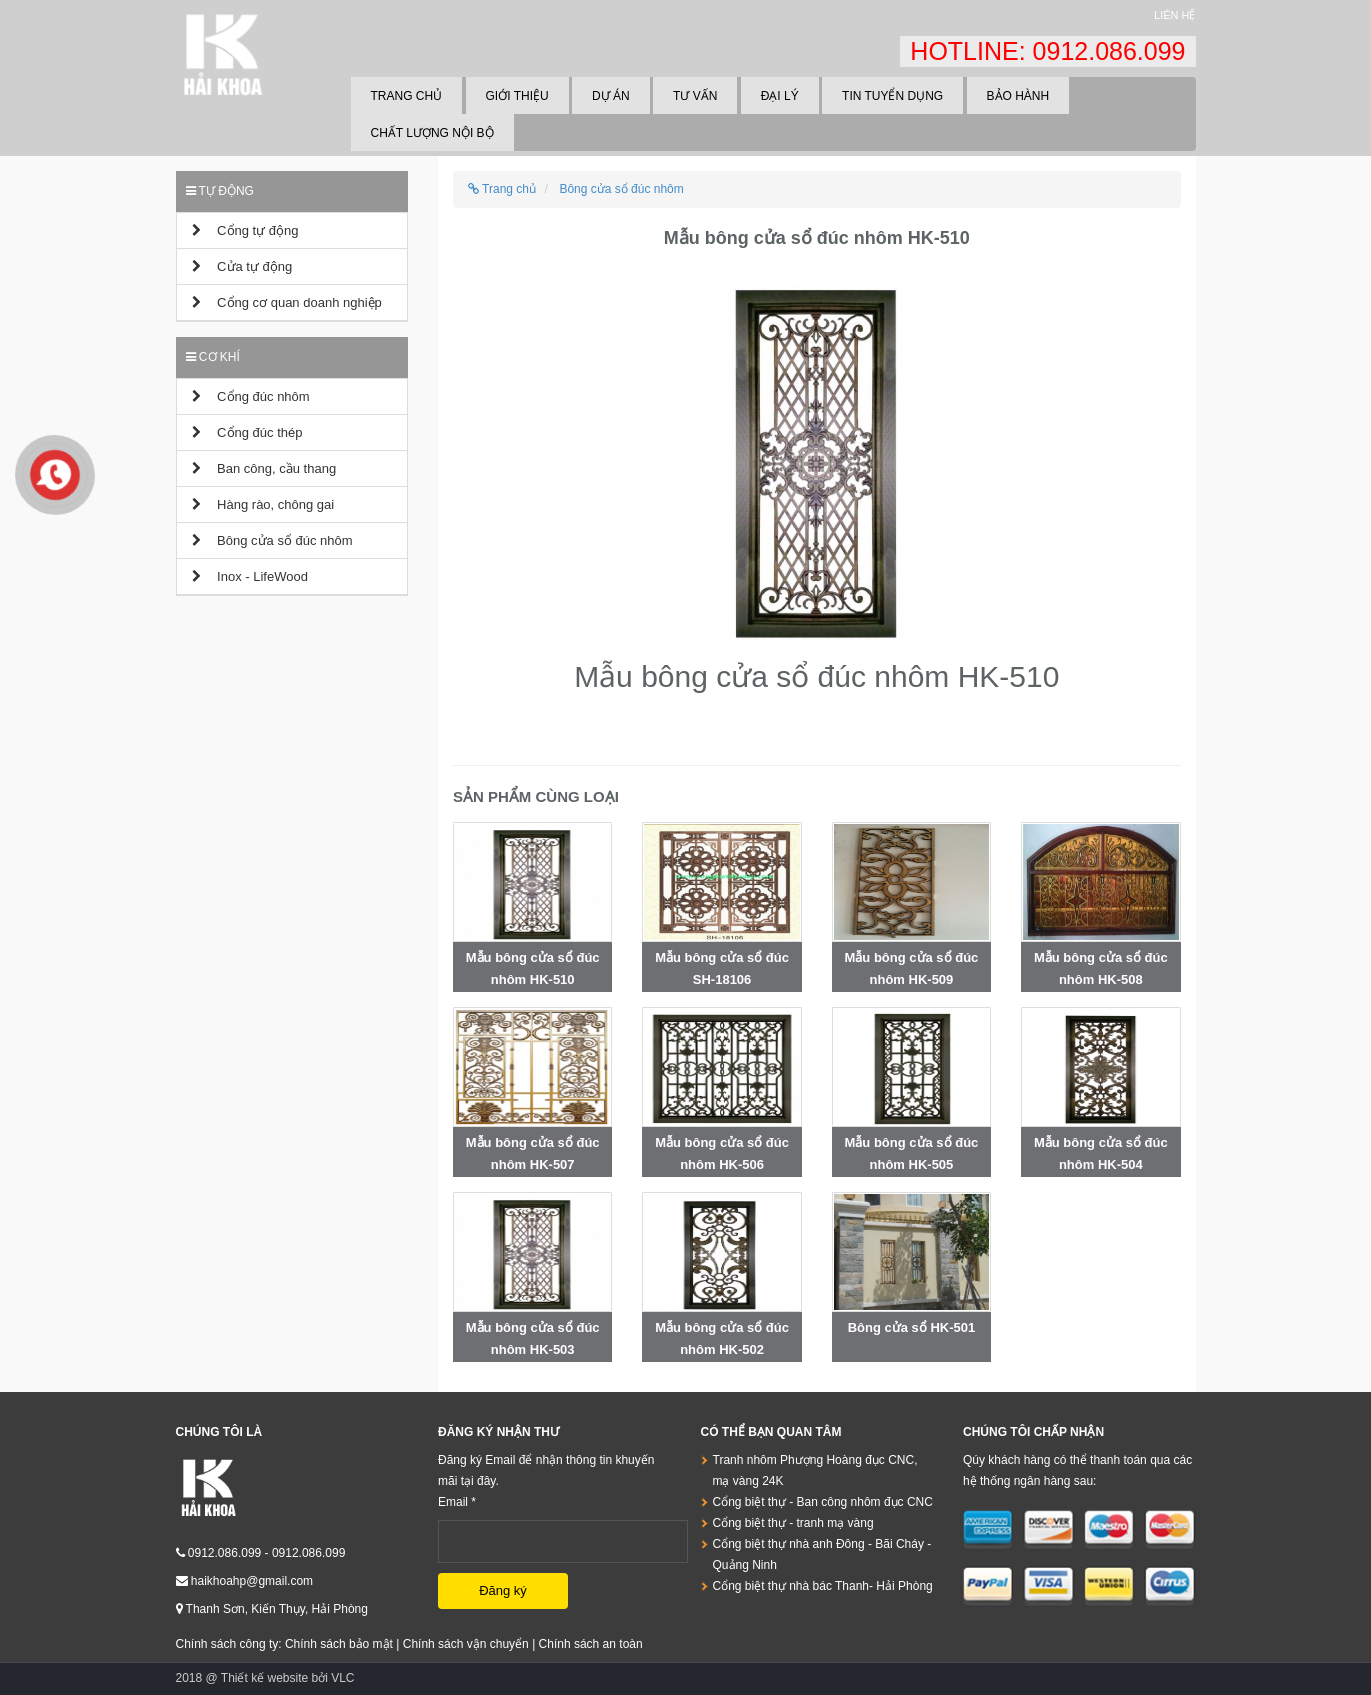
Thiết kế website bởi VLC (288, 1678)
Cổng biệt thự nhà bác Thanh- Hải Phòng (823, 1586)
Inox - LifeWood (250, 576)
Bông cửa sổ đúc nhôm (272, 540)
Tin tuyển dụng (892, 96)
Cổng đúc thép (247, 432)
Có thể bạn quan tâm (771, 1432)
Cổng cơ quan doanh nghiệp (287, 302)
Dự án (611, 96)
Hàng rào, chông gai (263, 504)
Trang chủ (407, 96)
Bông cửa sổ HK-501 (912, 1327)
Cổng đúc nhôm (251, 396)
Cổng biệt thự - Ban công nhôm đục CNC (823, 1502)
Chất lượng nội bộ (432, 133)
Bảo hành (1018, 96)
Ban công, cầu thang (264, 468)
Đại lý (780, 96)
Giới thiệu (517, 96)
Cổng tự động (245, 230)
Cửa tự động (242, 266)
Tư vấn (695, 96)
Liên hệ (1174, 15)
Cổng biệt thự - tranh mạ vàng (793, 1523)
